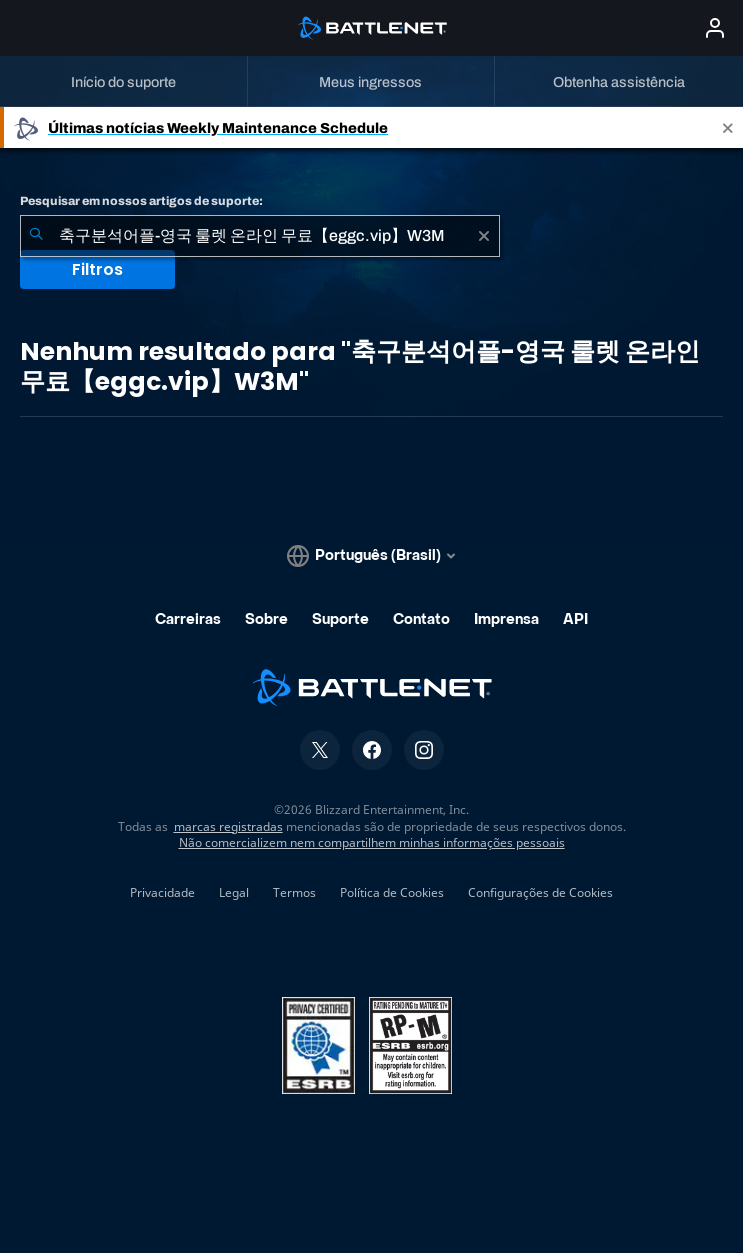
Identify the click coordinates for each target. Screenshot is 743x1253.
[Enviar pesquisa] (36, 236)
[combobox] (260, 236)
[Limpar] (484, 236)
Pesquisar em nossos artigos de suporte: (141, 201)
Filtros (97, 269)
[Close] (728, 127)
